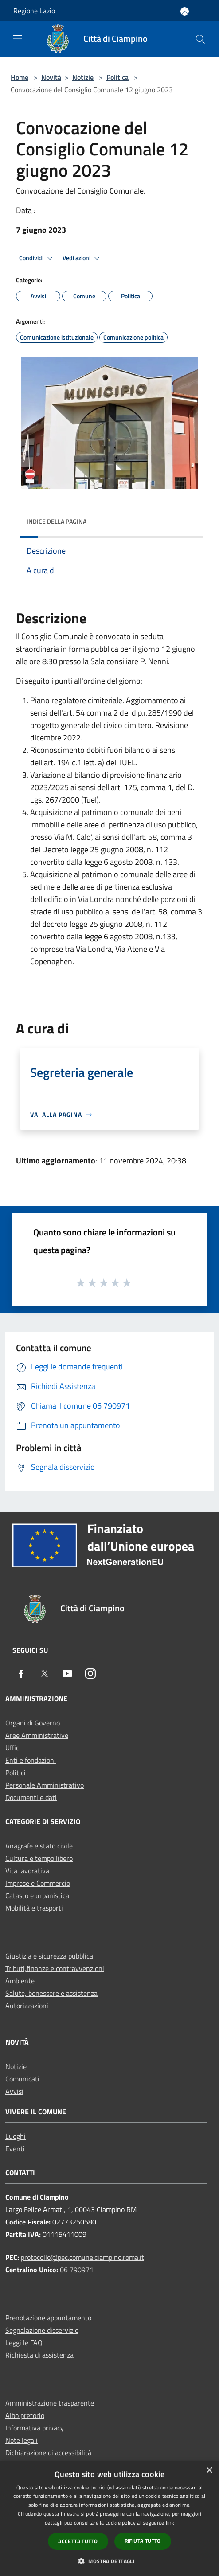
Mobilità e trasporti (34, 1908)
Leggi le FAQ (24, 2342)
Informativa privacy (34, 2427)
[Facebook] (21, 1674)
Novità (51, 77)
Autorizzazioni (26, 2005)
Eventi (15, 2148)
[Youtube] (67, 1674)
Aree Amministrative (36, 1735)
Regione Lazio (34, 10)
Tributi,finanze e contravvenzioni (54, 1968)
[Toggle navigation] (17, 38)
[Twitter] (44, 1674)
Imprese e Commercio (37, 1883)
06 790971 (77, 2269)
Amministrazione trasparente (49, 2403)
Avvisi (14, 2091)
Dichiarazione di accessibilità (48, 2452)
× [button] (209, 2470)
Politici (15, 1772)
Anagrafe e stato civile (39, 1845)
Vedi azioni (82, 258)
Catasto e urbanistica (37, 1895)
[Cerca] (200, 39)
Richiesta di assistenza (39, 2355)
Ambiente (20, 1980)
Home (19, 77)
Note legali (21, 2440)
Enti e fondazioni (30, 1760)
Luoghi (15, 2136)
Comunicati (22, 2078)
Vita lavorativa (27, 1870)
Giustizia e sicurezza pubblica (49, 1956)
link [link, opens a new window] (170, 2522)
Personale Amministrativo (44, 1785)
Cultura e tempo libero (39, 1858)
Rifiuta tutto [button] (143, 2540)
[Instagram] (90, 1674)
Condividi (37, 258)
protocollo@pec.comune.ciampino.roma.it (82, 2257)
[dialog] (109, 2518)
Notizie (83, 77)
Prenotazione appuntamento (48, 2317)
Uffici (13, 1747)
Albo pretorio (24, 2415)
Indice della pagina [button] (56, 521)
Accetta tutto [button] (78, 2541)
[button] (109, 2560)
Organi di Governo (32, 1722)
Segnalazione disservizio (41, 2330)
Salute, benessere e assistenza (51, 1993)
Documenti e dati (31, 1797)
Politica (117, 77)
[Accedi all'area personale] (184, 11)
